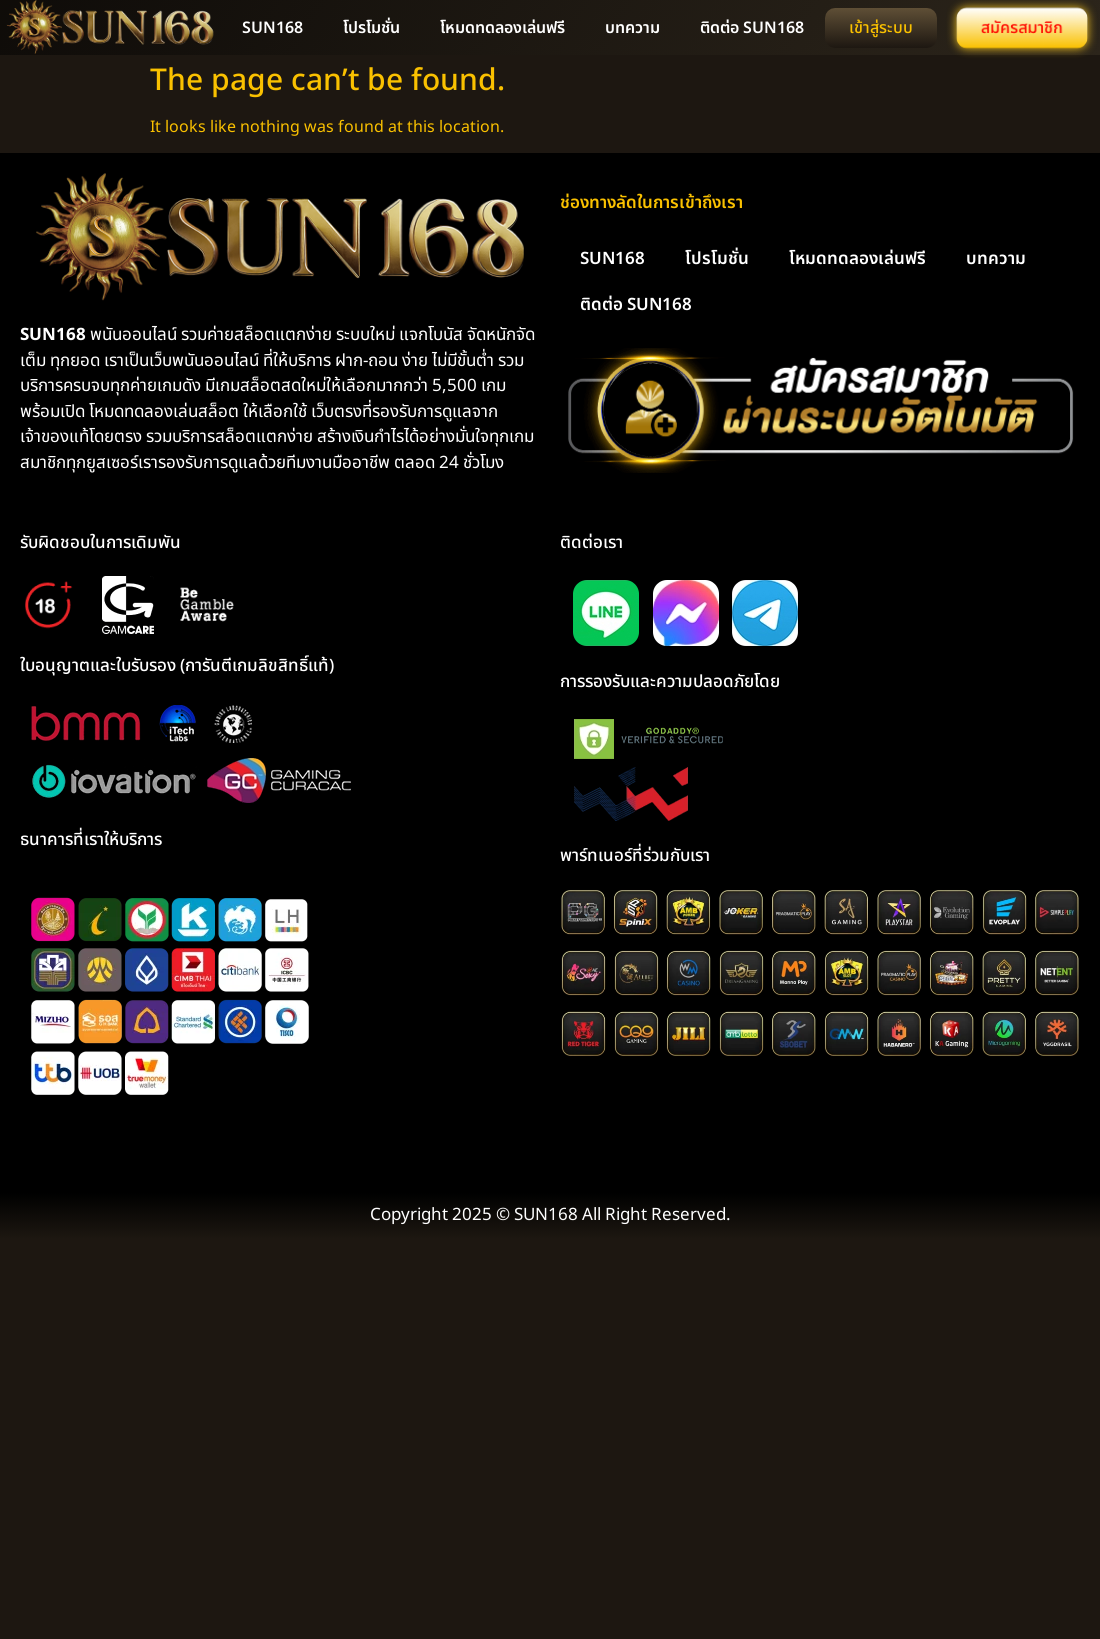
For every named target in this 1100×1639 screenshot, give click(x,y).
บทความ (632, 28)
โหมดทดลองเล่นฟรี (502, 28)
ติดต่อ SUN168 (752, 28)
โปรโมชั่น (371, 28)
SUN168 (272, 28)
